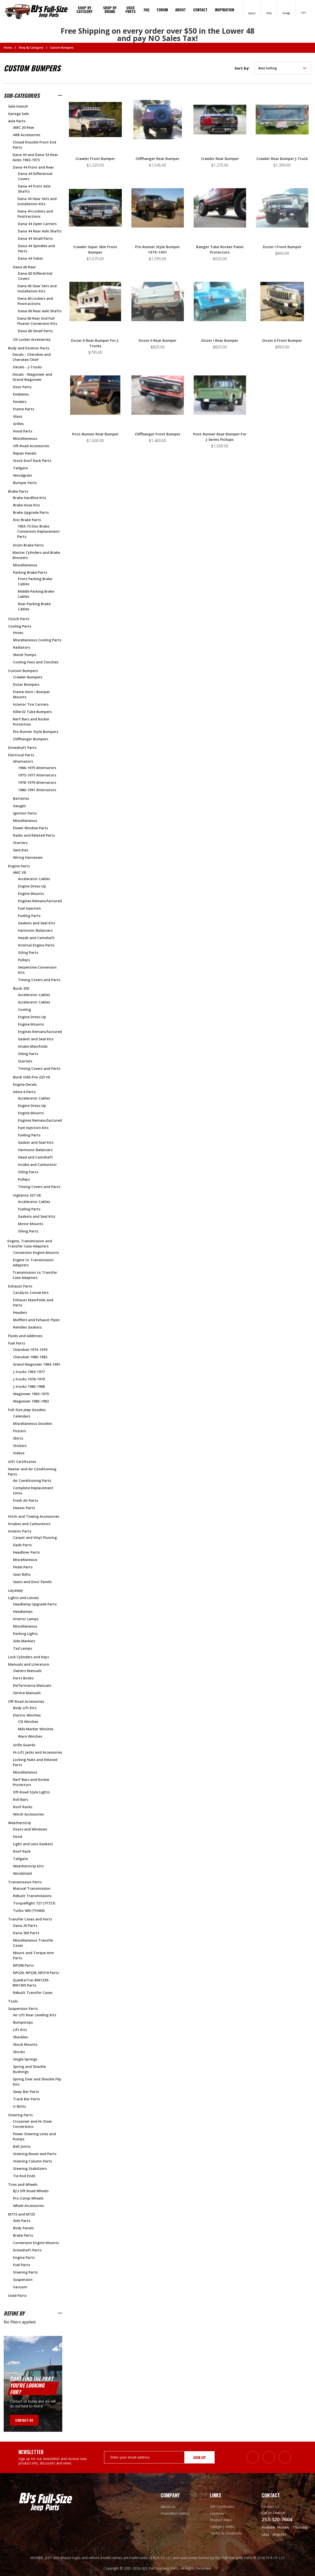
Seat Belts (20, 1574)
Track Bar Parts (24, 2099)
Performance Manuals (30, 1685)
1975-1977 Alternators (35, 775)
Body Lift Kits (22, 1707)
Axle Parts (14, 121)
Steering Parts (18, 2115)
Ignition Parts (23, 813)
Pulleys (22, 960)
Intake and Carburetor (35, 1164)
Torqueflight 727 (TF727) (32, 1903)
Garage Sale (16, 113)
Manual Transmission (29, 1888)
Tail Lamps (20, 1648)
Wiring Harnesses (26, 857)
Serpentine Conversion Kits (35, 970)
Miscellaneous (23, 438)
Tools (11, 2001)
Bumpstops (21, 2022)
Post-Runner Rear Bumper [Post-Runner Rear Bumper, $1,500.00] (95, 433)
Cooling (22, 1009)
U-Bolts (17, 2106)
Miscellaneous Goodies (30, 1423)
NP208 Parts (21, 1965)
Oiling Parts (26, 952)
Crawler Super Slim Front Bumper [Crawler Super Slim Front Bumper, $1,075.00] (95, 249)
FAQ (146, 9)
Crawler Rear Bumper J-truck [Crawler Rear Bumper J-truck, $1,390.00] (282, 158)
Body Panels (21, 2228)
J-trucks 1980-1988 (27, 1386)
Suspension (20, 2279)
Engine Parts (17, 866)
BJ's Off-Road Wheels (28, 2191)
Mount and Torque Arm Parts (31, 1955)
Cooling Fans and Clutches (33, 662)
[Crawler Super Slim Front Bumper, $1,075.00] (95, 215)
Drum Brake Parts (26, 545)
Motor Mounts (28, 1223)
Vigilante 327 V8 (25, 1195)
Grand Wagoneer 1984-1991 (34, 1364)
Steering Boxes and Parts (32, 2153)
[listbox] (283, 68)
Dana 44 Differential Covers (33, 176)
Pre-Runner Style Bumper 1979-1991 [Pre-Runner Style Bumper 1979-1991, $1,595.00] (157, 249)
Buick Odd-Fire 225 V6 (29, 1077)
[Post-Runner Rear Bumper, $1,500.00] (95, 402)
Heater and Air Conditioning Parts (30, 1471)
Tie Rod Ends (22, 2176)
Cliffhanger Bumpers (28, 739)
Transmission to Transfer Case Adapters (33, 1275)
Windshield (20, 1873)
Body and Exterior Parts (26, 348)
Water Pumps (22, 654)
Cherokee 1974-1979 (28, 1349)
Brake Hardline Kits (27, 497)
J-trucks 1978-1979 (27, 1379)
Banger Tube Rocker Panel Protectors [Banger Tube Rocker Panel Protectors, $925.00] (219, 249)
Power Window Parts (28, 828)
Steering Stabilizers (28, 2168)
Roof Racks (20, 1806)
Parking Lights (23, 1633)
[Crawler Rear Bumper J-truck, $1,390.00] (282, 127)
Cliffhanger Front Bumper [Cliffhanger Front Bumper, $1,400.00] (157, 433)
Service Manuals (25, 1692)
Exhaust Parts (18, 1286)
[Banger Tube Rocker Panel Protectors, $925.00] (220, 215)
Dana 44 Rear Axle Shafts (38, 231)
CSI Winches (26, 1721)
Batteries (19, 798)
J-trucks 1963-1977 (27, 1371)
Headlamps (20, 1611)
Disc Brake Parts (25, 519)
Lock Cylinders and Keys (26, 1657)
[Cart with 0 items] (303, 9)
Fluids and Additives (23, 1335)
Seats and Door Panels (30, 1581)
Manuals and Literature (26, 1664)
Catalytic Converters (28, 1292)
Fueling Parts (27, 915)
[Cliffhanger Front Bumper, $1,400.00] (157, 402)
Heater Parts (22, 1507)
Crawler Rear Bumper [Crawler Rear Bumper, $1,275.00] (220, 158)
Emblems (19, 394)
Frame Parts (21, 409)
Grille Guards (22, 1745)
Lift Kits (18, 2029)
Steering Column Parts (30, 2161)
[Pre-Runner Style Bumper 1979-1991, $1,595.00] (157, 215)
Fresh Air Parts (23, 1500)
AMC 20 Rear (21, 127)
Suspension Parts (21, 2008)
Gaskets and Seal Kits (34, 923)
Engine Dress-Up (30, 886)
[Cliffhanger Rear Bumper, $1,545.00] (157, 127)
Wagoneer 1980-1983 (29, 1401)
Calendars (19, 1416)
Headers (18, 1312)
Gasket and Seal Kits (33, 1039)
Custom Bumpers (21, 670)
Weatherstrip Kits (26, 1866)
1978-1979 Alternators (35, 782)
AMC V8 (17, 872)
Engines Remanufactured (38, 901)
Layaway (13, 1590)
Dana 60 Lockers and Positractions (33, 301)
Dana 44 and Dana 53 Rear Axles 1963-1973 (33, 157)
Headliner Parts (24, 1552)
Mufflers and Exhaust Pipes (34, 1319)
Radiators (19, 647)
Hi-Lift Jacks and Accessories (35, 1752)
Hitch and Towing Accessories (31, 1516)
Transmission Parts (23, 1882)
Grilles (16, 423)
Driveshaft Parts (20, 747)
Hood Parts (20, 431)
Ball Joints (20, 2146)
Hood (15, 1836)
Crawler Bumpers (25, 677)
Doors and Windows (28, 1829)
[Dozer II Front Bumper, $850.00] (282, 309)
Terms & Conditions (226, 2533)
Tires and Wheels (20, 2184)
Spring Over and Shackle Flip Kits (35, 2082)
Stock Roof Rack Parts (30, 460)
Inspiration (224, 9)
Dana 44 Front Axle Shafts (32, 189)
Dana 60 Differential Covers (33, 276)
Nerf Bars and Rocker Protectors (29, 1782)
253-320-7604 (277, 2519)
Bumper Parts (23, 482)
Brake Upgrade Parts (29, 512)
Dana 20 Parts (23, 1925)
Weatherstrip (17, 1822)
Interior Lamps (23, 1619)
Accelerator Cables (32, 878)
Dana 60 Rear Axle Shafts (38, 311)
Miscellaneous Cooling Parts (35, 640)
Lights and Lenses (21, 1597)
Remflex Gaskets (25, 1327)
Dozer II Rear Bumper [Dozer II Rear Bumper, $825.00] (157, 340)
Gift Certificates (20, 1461)
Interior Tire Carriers (28, 704)
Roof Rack (20, 1851)
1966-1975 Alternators (35, 767)
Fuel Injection (27, 908)
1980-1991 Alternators (35, 789)
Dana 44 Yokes (28, 258)
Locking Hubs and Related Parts (33, 1762)
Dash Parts (20, 1545)
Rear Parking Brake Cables (32, 606)
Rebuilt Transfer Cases (30, 1992)
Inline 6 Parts (22, 1091)
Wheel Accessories (26, 2205)
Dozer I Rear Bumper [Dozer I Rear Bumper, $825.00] (219, 340)
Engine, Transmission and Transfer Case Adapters (28, 1243)
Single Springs (23, 2059)
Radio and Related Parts (32, 835)
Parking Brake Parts (28, 572)
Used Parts (131, 9)
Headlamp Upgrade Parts (33, 1604)
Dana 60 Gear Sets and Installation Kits (35, 288)
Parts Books (21, 1678)
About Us (168, 2506)
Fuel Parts (14, 1343)
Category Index (222, 2526)
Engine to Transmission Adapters (31, 1262)
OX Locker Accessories (29, 339)
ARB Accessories (24, 134)
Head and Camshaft (33, 1157)
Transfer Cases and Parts (28, 1919)
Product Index (221, 2520)
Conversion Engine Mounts (34, 1252)
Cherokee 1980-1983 (28, 1357)
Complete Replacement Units (31, 1490)
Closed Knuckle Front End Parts (32, 145)
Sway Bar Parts (24, 2091)
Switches (18, 850)
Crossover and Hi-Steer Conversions (30, 2124)
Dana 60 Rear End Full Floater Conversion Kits (35, 321)
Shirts (16, 1438)
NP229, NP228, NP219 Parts (34, 1972)
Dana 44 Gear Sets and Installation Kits (35, 201)
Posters (17, 1431)
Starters (18, 842)
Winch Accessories (26, 1814)
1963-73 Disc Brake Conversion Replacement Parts (37, 531)
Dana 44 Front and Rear (31, 167)
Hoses (16, 632)
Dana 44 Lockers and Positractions (33, 214)
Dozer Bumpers (24, 684)
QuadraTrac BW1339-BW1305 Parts (29, 1983)
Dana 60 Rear (22, 267)
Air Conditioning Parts (30, 1480)
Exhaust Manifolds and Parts (31, 1302)
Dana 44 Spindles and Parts (34, 248)
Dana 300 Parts (24, 1933)
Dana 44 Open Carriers (35, 223)
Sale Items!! (16, 106)
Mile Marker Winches (33, 1729)
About (180, 9)
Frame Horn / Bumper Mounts (29, 694)
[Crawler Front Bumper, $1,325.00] (95, 127)
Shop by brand (110, 9)
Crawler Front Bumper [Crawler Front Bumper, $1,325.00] (95, 158)
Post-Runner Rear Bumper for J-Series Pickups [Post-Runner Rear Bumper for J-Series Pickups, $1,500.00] (220, 436)
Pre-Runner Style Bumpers (33, 731)
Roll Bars (18, 1799)
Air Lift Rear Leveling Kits (32, 2015)
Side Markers (22, 1641)
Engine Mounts (29, 893)
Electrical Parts (19, 755)
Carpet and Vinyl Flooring (33, 1537)
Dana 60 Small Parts (33, 331)
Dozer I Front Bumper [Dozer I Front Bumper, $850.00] (282, 246)
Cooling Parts (17, 626)
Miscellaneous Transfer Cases (31, 1943)
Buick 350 (19, 988)
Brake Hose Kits (24, 505)
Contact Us (24, 2420)
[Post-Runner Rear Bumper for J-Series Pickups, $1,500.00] (220, 402)
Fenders (17, 401)
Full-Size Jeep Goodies (25, 1409)
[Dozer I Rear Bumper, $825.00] (220, 309)
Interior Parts (17, 1531)
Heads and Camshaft (34, 937)
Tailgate (18, 468)
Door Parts (20, 387)
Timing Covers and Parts (37, 979)
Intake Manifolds (30, 1046)
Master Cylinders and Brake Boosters (34, 555)
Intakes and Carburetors (27, 1523)
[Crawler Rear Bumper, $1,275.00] (220, 127)
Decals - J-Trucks (25, 367)
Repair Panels (22, 453)
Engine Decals (23, 1084)
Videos (16, 1453)
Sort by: (242, 68)
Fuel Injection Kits (31, 1127)
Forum (162, 9)
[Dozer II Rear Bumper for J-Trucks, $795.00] (95, 309)
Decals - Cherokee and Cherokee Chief (30, 357)
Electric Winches (25, 1715)
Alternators (21, 761)
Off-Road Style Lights (29, 1792)
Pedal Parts (20, 1567)
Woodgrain (20, 475)
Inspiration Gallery (175, 2513)
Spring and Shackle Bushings (27, 2069)
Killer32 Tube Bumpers (30, 711)
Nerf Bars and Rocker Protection (29, 722)
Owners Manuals (25, 1670)
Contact (200, 9)
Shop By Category (85, 9)
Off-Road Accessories (29, 446)
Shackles (18, 2037)
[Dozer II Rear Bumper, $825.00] (157, 309)
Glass (15, 416)
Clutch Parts (16, 618)
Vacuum (18, 2287)
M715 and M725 (19, 2214)
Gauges (17, 805)
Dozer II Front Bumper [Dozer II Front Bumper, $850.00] (282, 340)
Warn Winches (28, 1736)
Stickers (18, 1445)
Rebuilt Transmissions (30, 1895)
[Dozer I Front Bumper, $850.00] (282, 215)
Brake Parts (16, 491)
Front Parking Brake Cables (33, 581)
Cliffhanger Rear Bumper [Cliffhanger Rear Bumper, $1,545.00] (157, 158)
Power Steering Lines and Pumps (32, 2136)
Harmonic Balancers (33, 930)
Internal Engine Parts (34, 945)
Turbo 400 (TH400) (27, 1910)
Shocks (17, 2051)
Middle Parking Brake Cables (34, 594)
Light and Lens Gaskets (31, 1844)
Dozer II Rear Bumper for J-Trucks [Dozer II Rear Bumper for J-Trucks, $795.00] (95, 343)
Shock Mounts (23, 2044)
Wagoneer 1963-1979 (29, 1393)
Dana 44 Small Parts (33, 238)
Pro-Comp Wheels (26, 2198)
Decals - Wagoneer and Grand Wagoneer (30, 377)
